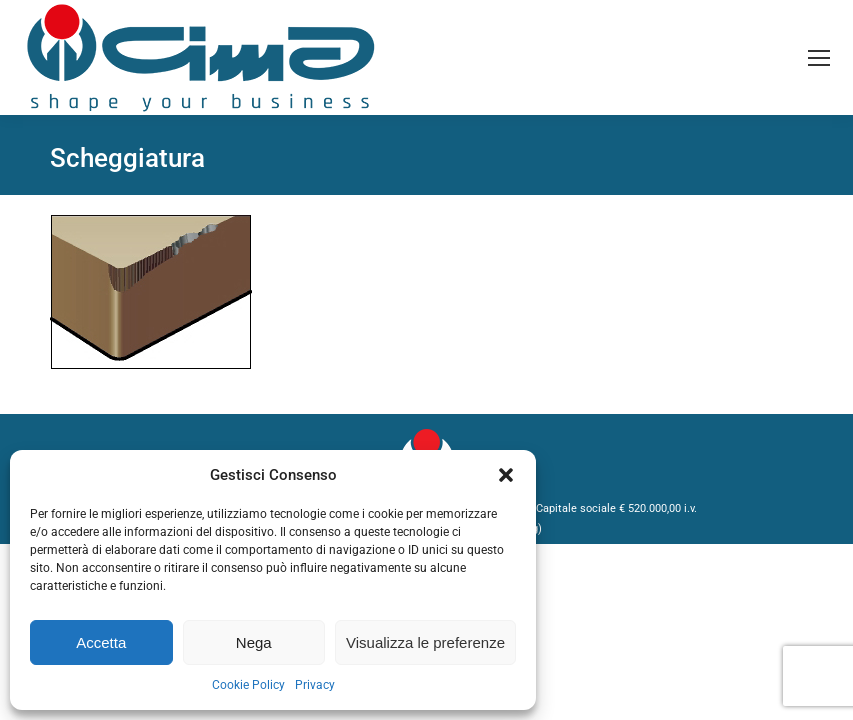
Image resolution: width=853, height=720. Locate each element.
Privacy (315, 685)
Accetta (101, 642)
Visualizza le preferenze (425, 642)
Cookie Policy (248, 685)
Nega (254, 642)
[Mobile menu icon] (819, 58)
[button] (506, 475)
